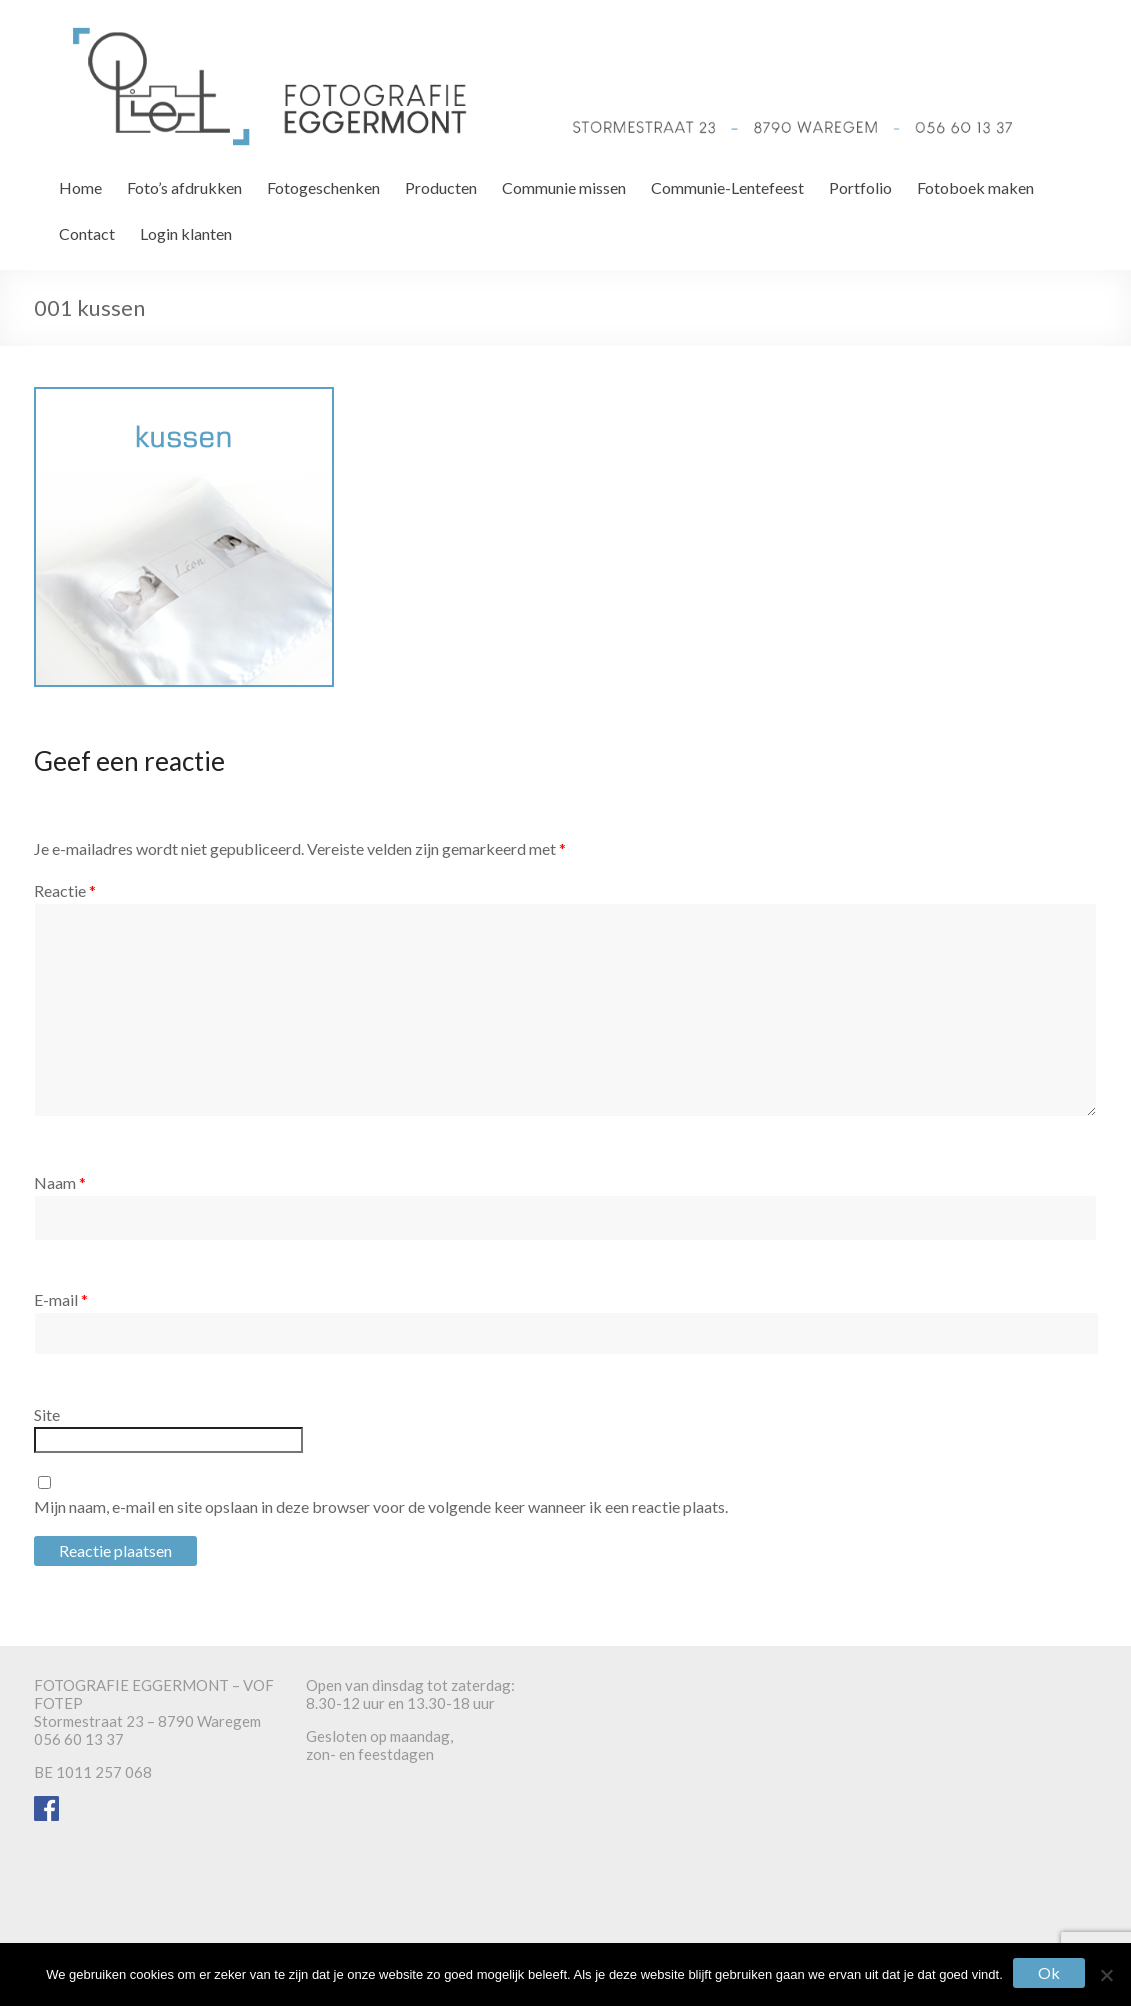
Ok (1049, 1972)
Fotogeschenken (323, 187)
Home (80, 187)
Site (47, 1414)
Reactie (65, 890)
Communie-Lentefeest (727, 187)
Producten (441, 187)
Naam (60, 1182)
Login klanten (186, 233)
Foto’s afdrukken (184, 187)
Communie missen (564, 187)
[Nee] (1106, 1975)
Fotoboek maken (975, 187)
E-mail (61, 1299)
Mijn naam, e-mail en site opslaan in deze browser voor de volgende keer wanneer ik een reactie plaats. (381, 1506)
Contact (87, 233)
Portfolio (860, 187)
